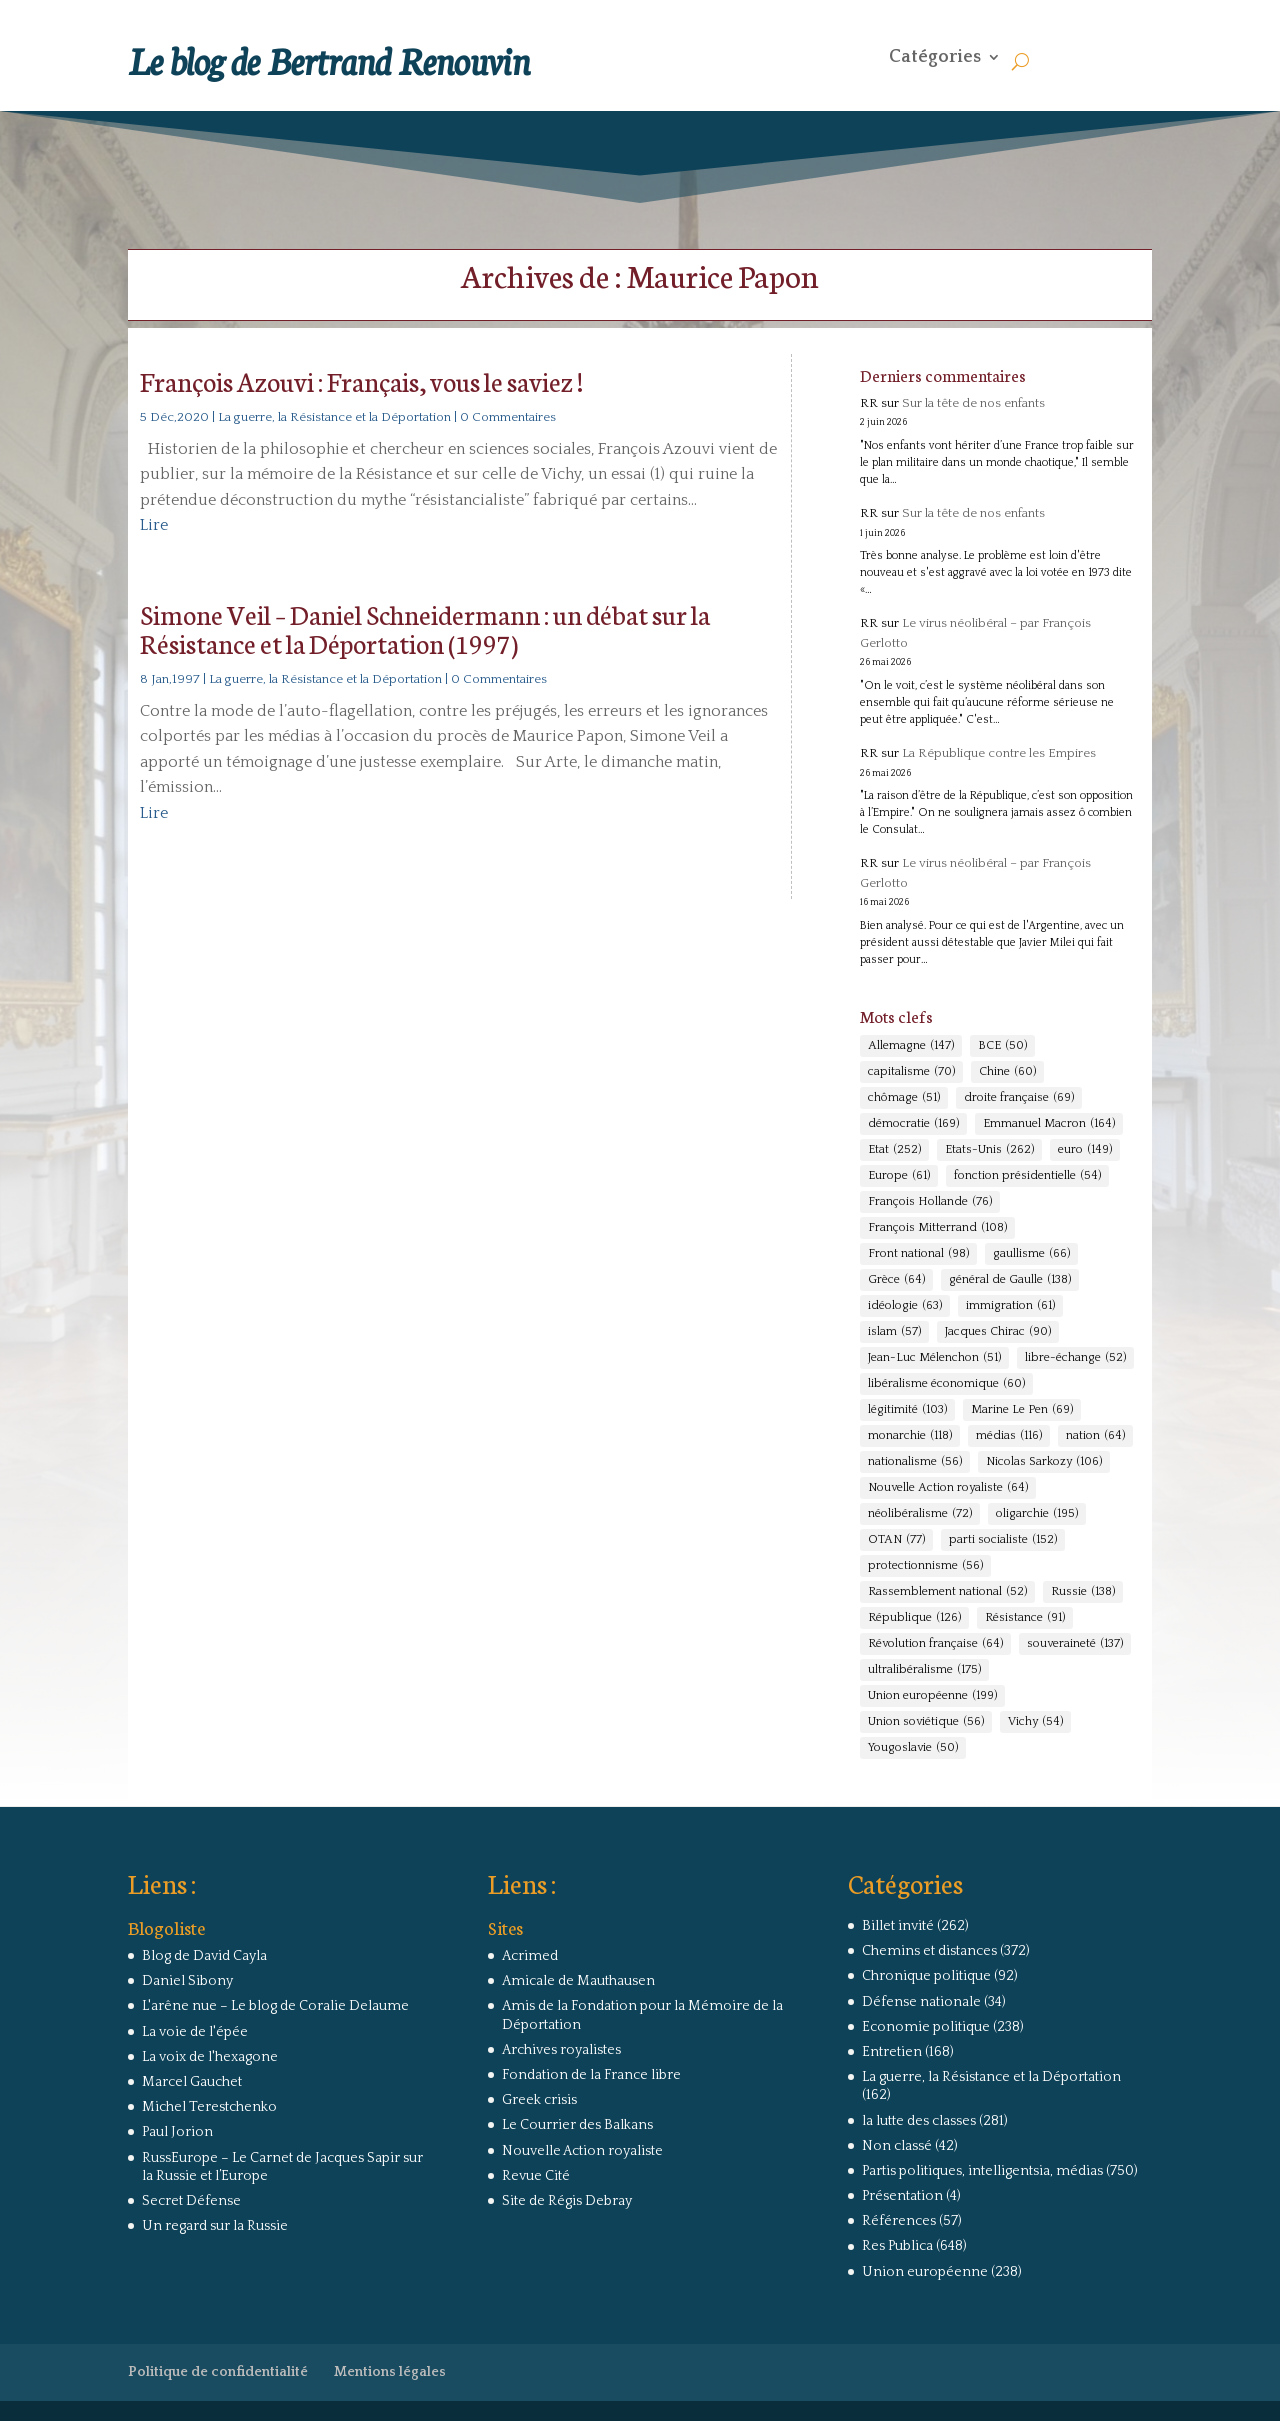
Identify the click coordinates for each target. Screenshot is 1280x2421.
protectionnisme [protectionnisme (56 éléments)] (925, 1566)
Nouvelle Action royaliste (582, 2151)
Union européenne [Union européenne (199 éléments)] (932, 1696)
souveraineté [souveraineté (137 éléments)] (1075, 1644)
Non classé (897, 2146)
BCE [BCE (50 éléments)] (1002, 1046)
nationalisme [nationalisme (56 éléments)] (915, 1462)
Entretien (892, 2052)
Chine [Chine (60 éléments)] (1007, 1072)
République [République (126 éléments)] (914, 1618)
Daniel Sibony (187, 1981)
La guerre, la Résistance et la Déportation (334, 417)
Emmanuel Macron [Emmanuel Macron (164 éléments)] (1049, 1124)
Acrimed (530, 1956)
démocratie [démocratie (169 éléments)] (913, 1124)
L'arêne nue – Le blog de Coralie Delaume (275, 2006)
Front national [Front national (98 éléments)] (918, 1254)
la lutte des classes (919, 2121)
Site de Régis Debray (567, 2201)
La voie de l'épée (195, 2032)
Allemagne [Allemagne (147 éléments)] (911, 1046)
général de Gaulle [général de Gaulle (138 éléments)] (1010, 1280)
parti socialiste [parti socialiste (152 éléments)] (1003, 1540)
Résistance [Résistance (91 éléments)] (1025, 1618)
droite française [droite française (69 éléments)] (1019, 1098)
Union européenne (925, 2272)
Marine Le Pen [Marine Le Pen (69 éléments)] (1022, 1410)
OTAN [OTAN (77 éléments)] (896, 1540)
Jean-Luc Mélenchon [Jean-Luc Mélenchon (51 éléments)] (934, 1358)
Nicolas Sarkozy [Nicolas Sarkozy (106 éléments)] (1044, 1462)
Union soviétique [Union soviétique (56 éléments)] (926, 1722)
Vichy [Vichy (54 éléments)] (1035, 1722)
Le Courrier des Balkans (577, 2125)
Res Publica (897, 2246)
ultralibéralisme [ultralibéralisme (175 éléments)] (924, 1670)
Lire (154, 525)
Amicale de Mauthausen (578, 1981)
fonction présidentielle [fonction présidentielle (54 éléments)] (1027, 1176)
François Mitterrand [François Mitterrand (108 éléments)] (937, 1228)
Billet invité (898, 1926)
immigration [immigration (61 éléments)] (1010, 1306)
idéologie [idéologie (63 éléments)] (905, 1306)
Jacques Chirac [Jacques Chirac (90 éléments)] (998, 1332)
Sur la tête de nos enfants (973, 403)
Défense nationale (921, 2002)
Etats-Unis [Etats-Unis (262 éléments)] (989, 1150)
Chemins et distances (929, 1951)
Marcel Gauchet (192, 2082)
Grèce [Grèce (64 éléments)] (896, 1280)
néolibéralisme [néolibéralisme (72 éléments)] (920, 1514)
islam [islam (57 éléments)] (894, 1332)
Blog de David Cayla (204, 1956)
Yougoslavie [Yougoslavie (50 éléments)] (913, 1748)
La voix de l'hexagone (210, 2057)
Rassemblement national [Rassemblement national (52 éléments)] (947, 1592)
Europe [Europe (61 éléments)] (899, 1176)
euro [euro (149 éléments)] (1085, 1150)
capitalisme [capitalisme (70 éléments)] (911, 1072)
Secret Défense (191, 2201)
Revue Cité (536, 2176)
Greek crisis (539, 2100)
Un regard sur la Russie (215, 2226)
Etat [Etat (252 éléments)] (894, 1150)
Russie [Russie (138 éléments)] (1083, 1592)
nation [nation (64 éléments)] (1095, 1436)
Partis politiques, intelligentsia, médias (982, 2171)
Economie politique (926, 2027)
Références (899, 2221)
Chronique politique (926, 1976)
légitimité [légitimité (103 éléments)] (907, 1410)
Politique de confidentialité (218, 2372)
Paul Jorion (177, 2132)
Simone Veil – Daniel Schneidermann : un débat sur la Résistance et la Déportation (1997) (425, 628)
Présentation (902, 2196)
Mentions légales (390, 2372)
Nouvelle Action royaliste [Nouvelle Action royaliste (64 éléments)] (948, 1488)
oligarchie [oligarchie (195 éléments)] (1037, 1514)
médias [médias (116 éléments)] (1009, 1436)
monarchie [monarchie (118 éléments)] (910, 1436)
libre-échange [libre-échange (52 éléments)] (1075, 1358)
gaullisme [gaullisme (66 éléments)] (1031, 1254)
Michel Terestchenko (209, 2107)
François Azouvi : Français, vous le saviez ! (361, 380)
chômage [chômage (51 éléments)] (904, 1098)
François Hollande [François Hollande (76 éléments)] (930, 1202)
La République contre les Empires (999, 753)
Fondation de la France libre (591, 2075)
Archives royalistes (561, 2050)
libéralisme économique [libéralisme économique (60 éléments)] (946, 1384)
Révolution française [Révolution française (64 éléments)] (935, 1644)
